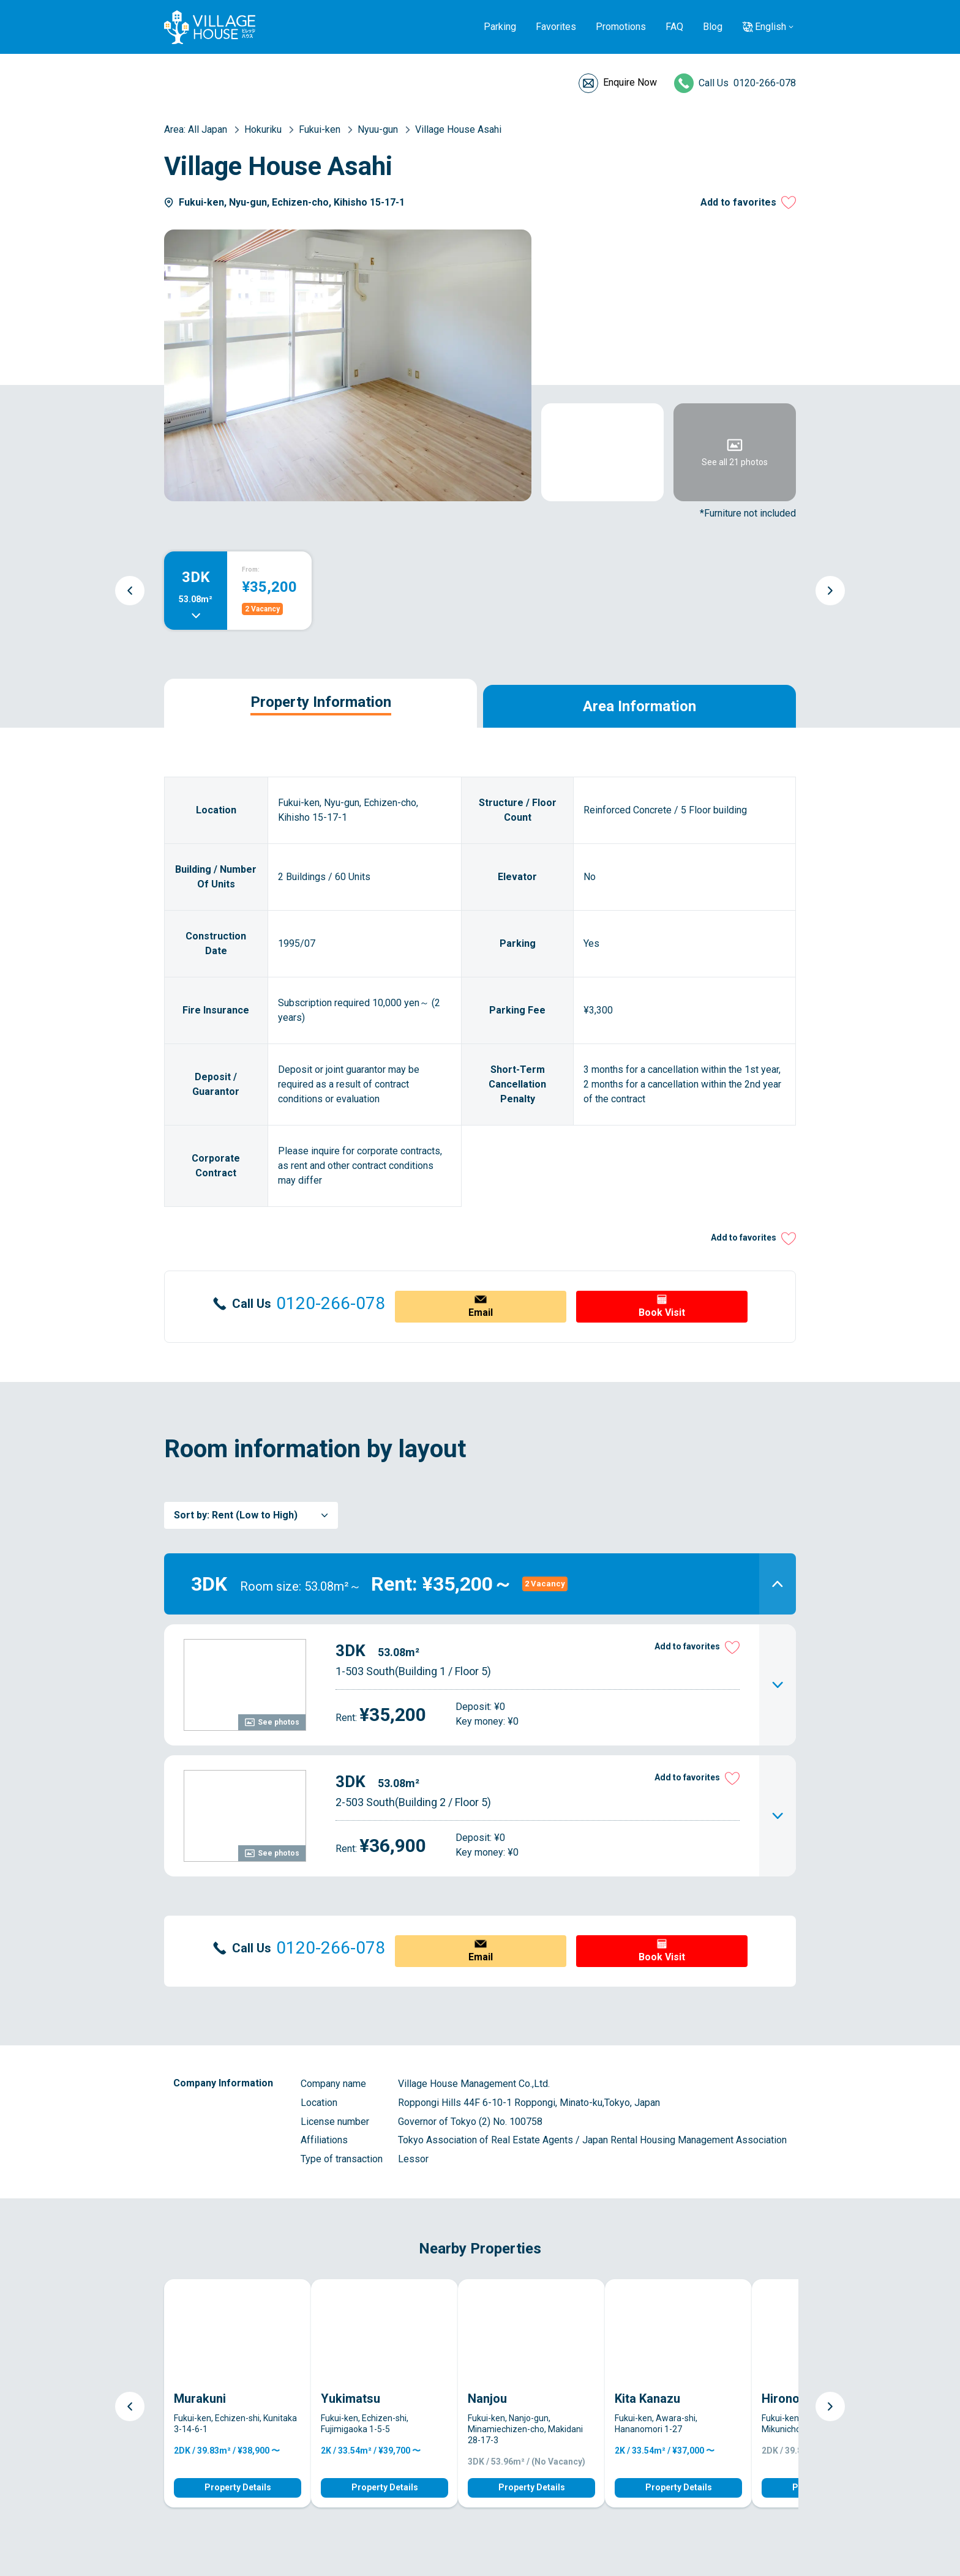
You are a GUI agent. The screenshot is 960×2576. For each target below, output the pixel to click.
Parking (500, 26)
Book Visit (662, 1312)
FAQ (674, 26)
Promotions (621, 26)
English (770, 26)
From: (251, 569)
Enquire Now (630, 82)
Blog (712, 26)
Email (480, 1312)
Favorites (556, 26)
